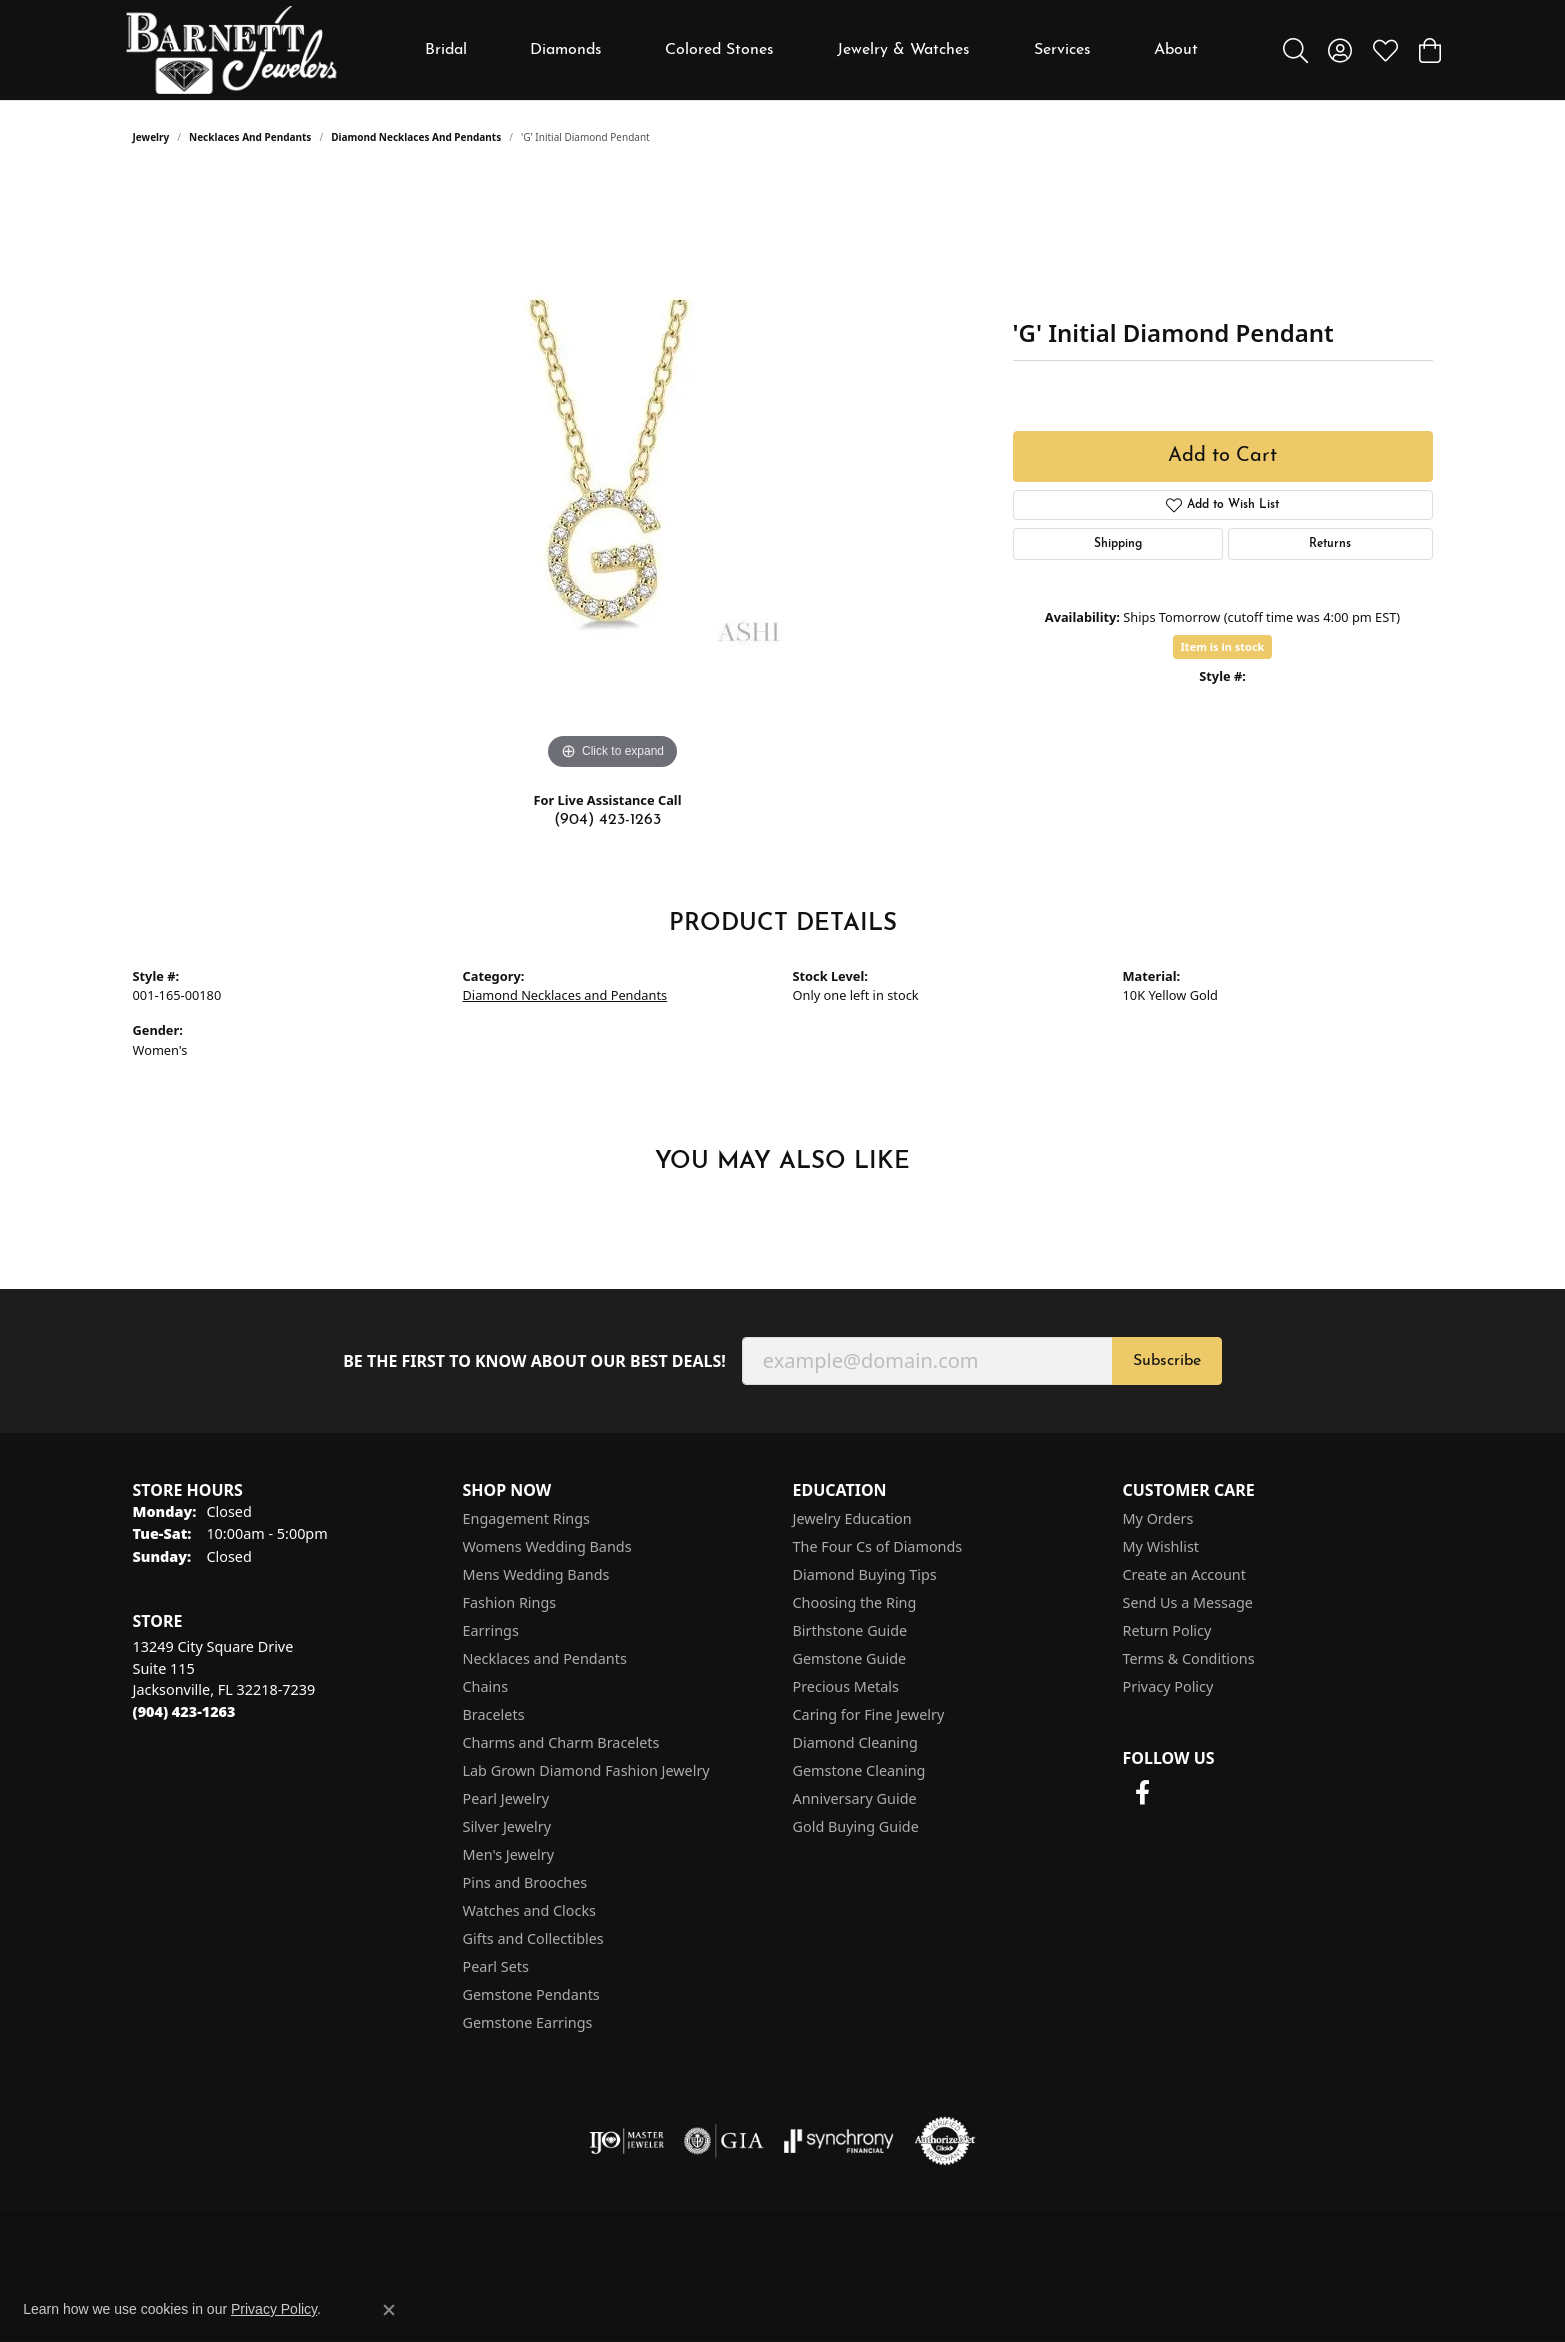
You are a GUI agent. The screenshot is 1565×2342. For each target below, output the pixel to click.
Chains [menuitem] (486, 1686)
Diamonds (566, 50)
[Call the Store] (184, 1711)
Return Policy (1167, 1630)
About (1176, 50)
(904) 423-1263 (607, 820)
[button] (1295, 50)
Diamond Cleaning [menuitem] (855, 1742)
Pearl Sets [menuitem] (496, 1966)
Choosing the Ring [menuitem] (855, 1602)
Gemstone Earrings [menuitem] (528, 2022)
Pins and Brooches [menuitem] (525, 1882)
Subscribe (1167, 1361)
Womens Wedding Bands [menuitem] (547, 1546)
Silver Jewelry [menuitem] (507, 1826)
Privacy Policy (1168, 1686)
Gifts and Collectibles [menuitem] (533, 1938)
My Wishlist (1161, 1546)
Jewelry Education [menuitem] (852, 1518)
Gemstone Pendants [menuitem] (531, 1994)
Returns (1330, 544)
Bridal (446, 50)
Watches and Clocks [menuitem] (529, 1910)
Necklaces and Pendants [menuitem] (545, 1658)
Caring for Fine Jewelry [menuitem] (869, 1714)
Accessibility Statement (1341, 2253)
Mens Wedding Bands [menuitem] (536, 1574)
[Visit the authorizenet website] (945, 2141)
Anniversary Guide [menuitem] (855, 1798)
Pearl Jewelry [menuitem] (506, 1798)
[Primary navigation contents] (811, 50)
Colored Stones (719, 50)
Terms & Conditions (1189, 1658)
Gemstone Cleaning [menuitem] (859, 1770)
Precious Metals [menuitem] (846, 1686)
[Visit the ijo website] (626, 2141)
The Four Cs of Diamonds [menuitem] (878, 1546)
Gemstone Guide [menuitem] (850, 1658)
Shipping (1118, 544)
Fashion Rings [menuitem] (510, 1602)
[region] (613, 475)
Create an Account (1184, 1574)
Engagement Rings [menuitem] (527, 1518)
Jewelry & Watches (903, 50)
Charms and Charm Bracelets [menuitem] (561, 1742)
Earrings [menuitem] (491, 1630)
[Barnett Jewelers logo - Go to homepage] (232, 50)
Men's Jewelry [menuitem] (509, 1854)
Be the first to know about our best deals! (534, 1361)
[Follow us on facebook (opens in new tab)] (1143, 1793)
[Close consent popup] (389, 2310)
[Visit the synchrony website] (839, 2141)
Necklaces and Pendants (250, 137)
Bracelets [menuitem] (494, 1714)
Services (1062, 50)
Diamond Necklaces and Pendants (416, 137)
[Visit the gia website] (724, 2141)
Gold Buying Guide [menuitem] (856, 1826)
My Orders (1158, 1518)
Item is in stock (1223, 646)
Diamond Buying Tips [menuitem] (865, 1574)
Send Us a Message (1188, 1602)
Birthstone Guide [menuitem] (850, 1630)
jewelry (151, 137)
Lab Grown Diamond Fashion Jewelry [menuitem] (586, 1770)
